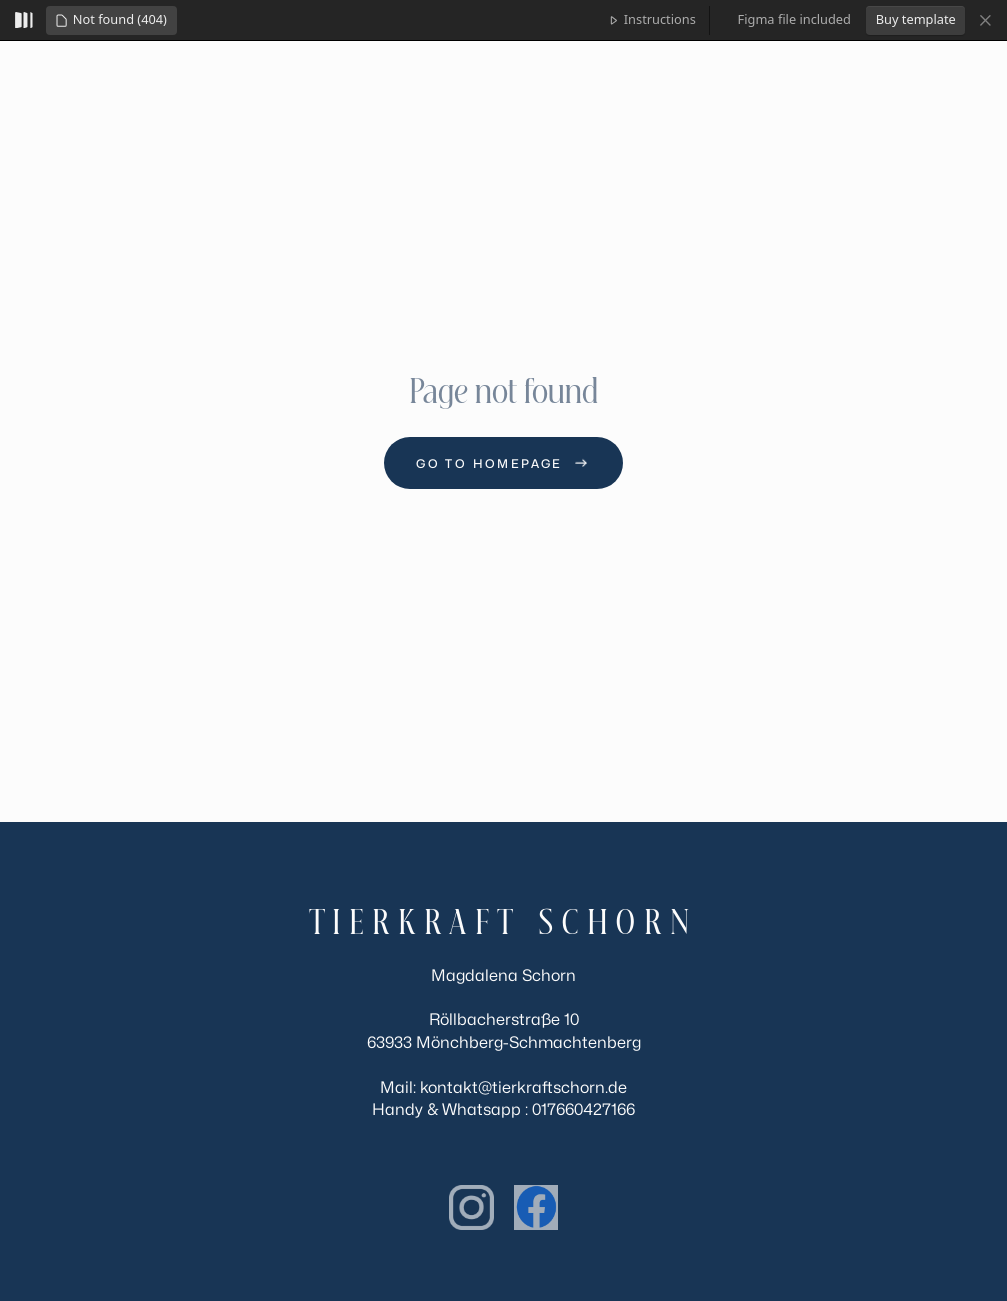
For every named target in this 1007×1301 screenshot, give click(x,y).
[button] (111, 20)
